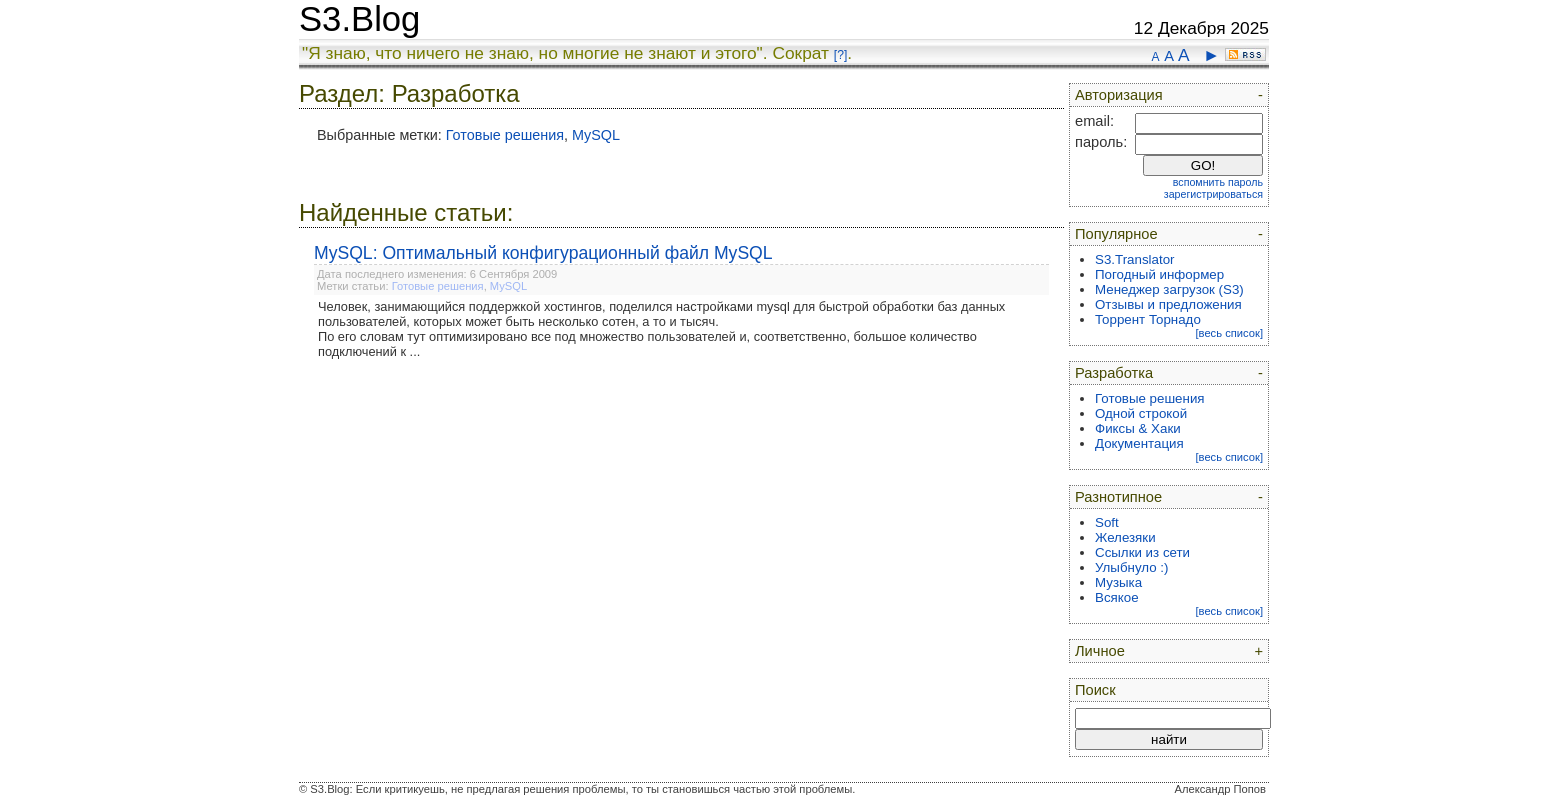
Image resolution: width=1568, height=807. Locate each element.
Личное (1100, 651)
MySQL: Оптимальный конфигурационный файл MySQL (543, 253)
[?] (840, 55)
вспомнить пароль (1218, 182)
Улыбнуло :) (1131, 567)
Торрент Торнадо (1148, 319)
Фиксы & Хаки (1138, 428)
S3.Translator (1135, 259)
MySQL (596, 135)
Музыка (1118, 582)
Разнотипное (1118, 497)
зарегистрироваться (1213, 194)
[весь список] (1229, 333)
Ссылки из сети (1142, 552)
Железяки (1125, 537)
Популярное (1116, 234)
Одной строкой (1141, 413)
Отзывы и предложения (1168, 304)
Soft (1107, 522)
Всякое (1117, 597)
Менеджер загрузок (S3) (1169, 289)
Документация (1139, 443)
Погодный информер (1159, 274)
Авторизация (1119, 95)
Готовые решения (505, 135)
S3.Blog (359, 19)
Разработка (1114, 373)
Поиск (1095, 690)
